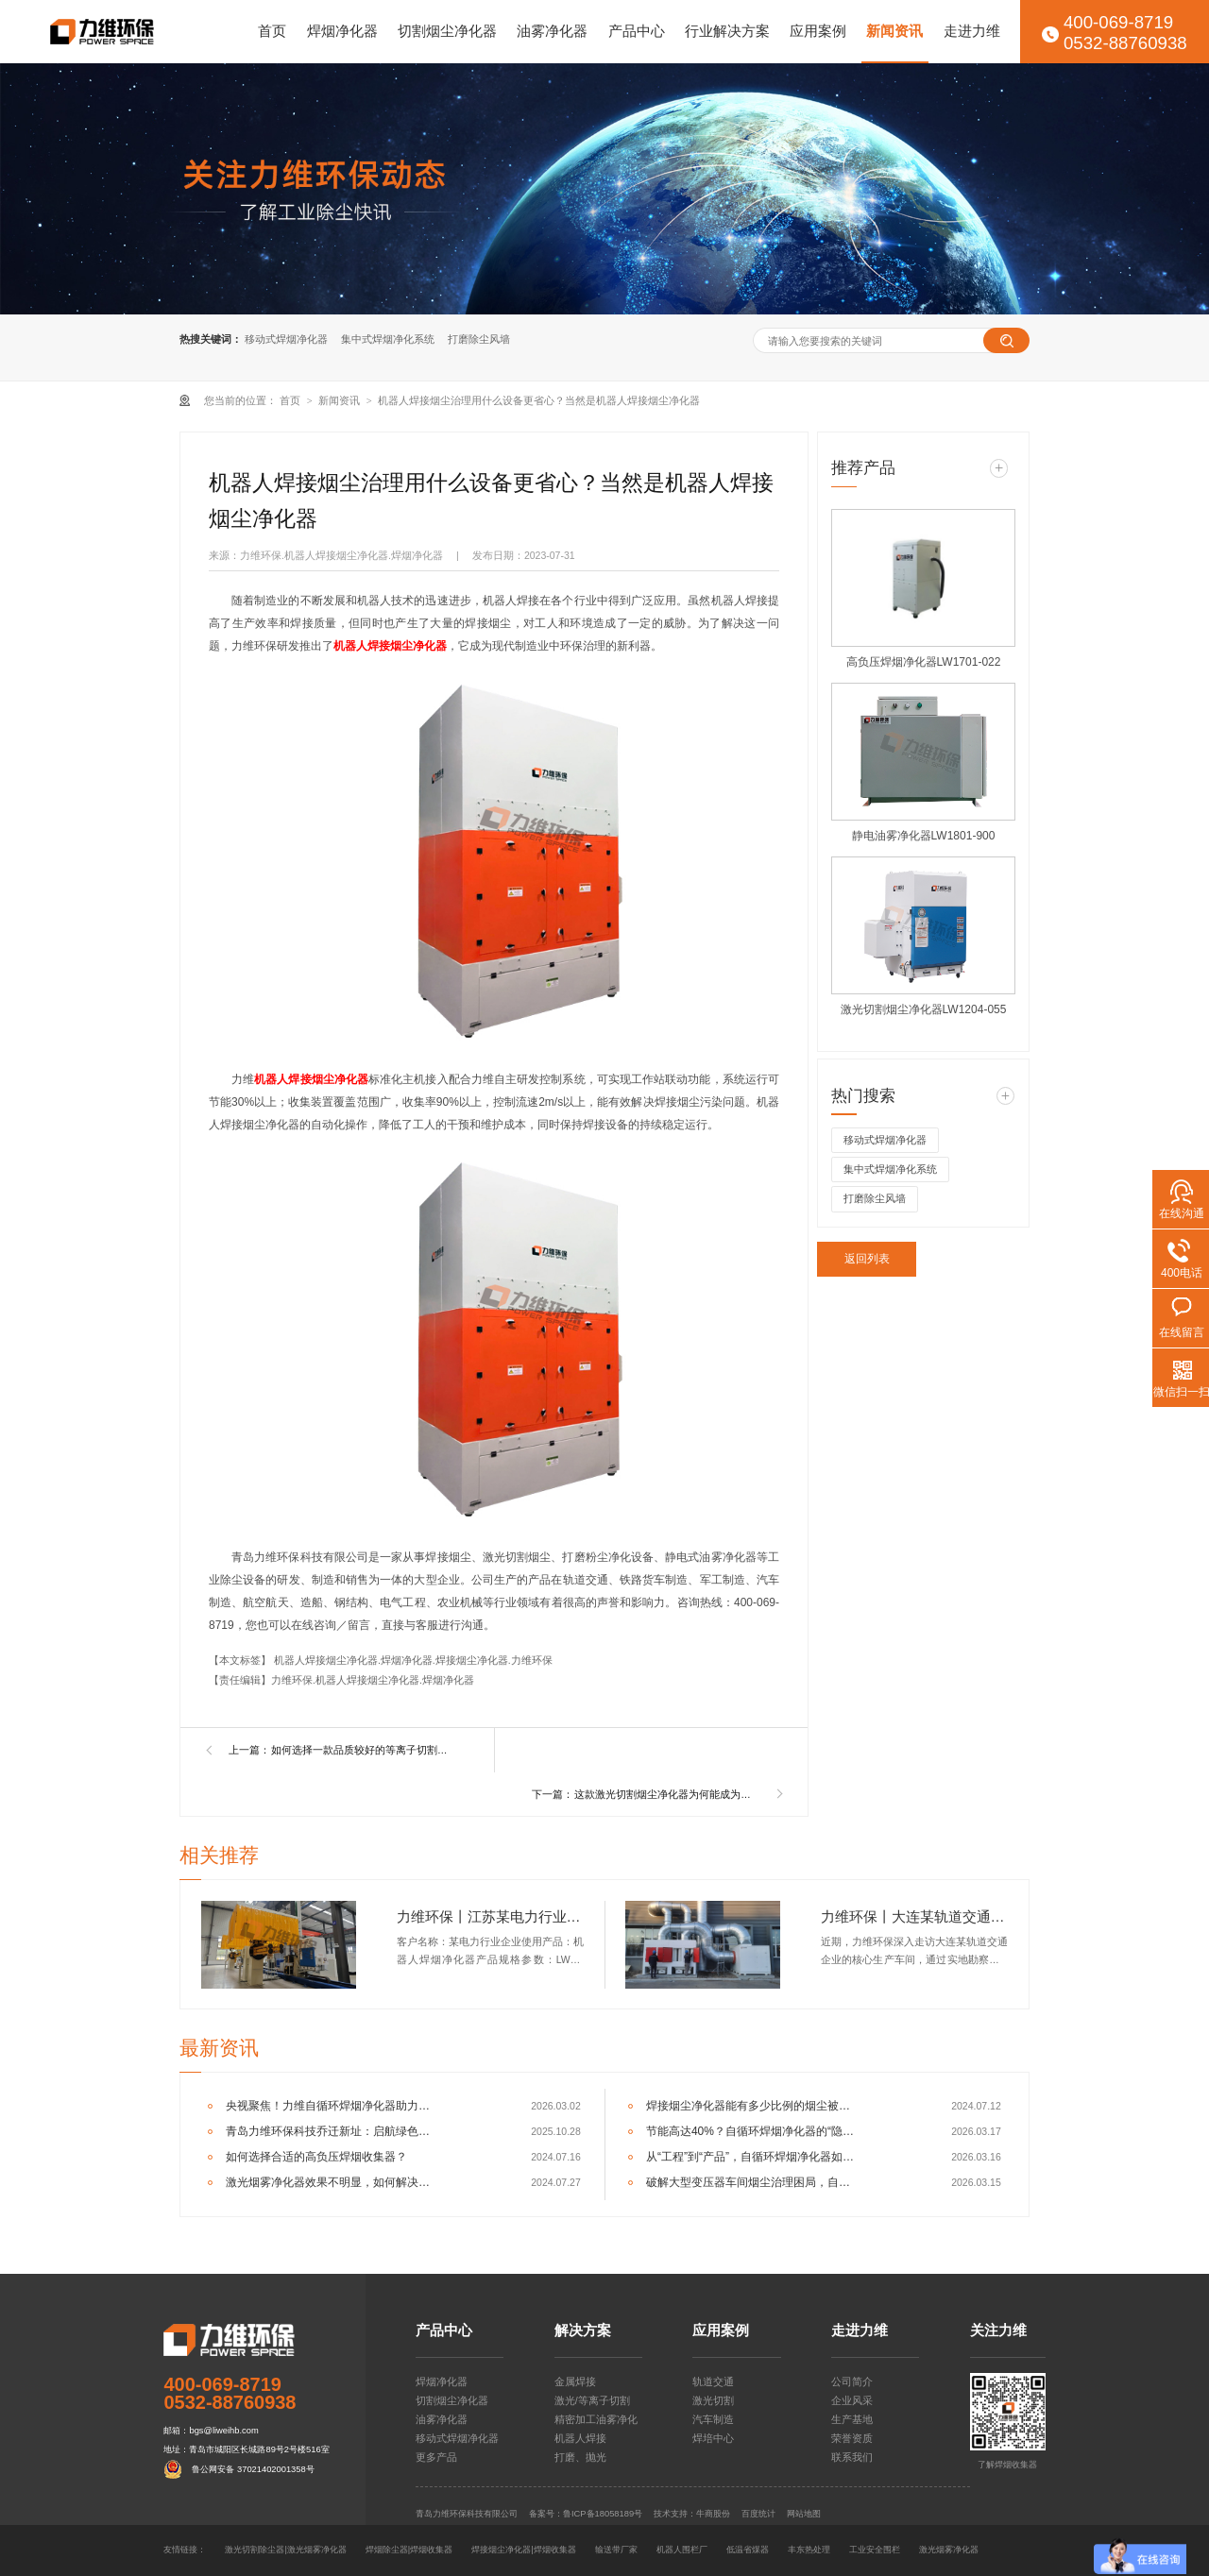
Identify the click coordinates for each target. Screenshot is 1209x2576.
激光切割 (713, 2400)
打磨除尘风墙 (479, 339)
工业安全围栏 (874, 2549)
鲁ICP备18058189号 (602, 2513)
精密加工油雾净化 (596, 2419)
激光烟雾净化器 (949, 2549)
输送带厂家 (616, 2549)
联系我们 (852, 2457)
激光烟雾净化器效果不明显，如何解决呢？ (332, 2182)
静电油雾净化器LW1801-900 (924, 835)
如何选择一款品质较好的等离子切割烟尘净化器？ (363, 1749)
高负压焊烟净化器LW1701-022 (923, 662)
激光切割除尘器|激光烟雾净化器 (285, 2549)
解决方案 (582, 2331)
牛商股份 (713, 2513)
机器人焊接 (580, 2438)
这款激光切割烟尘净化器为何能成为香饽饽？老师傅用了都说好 (666, 1794)
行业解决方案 (727, 31)
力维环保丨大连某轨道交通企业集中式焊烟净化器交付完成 (915, 1916)
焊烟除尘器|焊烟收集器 (409, 2549)
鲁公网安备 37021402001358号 (253, 2469)
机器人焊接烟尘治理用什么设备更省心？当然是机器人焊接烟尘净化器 (539, 400)
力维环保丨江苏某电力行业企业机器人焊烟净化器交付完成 (491, 1916)
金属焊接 (575, 2381)
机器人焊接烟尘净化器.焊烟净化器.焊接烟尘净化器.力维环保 (413, 1660)
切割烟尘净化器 (447, 31)
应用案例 (818, 31)
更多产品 (436, 2457)
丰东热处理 (809, 2549)
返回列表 (867, 1258)
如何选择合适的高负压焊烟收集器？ (316, 2156)
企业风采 (852, 2400)
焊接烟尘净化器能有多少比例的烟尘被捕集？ (752, 2105)
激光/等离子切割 (592, 2400)
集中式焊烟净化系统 (387, 339)
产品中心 (636, 31)
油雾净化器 (552, 31)
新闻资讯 (894, 31)
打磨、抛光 (580, 2457)
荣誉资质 (852, 2438)
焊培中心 (713, 2438)
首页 (272, 31)
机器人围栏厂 (681, 2549)
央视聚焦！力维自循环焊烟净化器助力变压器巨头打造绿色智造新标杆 (332, 2105)
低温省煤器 (747, 2549)
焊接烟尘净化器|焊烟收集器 (523, 2549)
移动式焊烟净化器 (286, 339)
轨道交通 (713, 2381)
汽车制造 (713, 2419)
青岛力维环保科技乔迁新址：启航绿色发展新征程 (332, 2131)
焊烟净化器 (342, 31)
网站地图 (804, 2513)
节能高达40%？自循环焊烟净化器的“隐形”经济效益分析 (752, 2131)
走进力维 (972, 31)
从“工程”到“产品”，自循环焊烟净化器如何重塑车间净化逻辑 (752, 2156)
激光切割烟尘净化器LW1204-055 (924, 1009)
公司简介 (852, 2381)
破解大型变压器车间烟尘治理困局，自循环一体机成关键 (752, 2182)
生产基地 (852, 2419)
